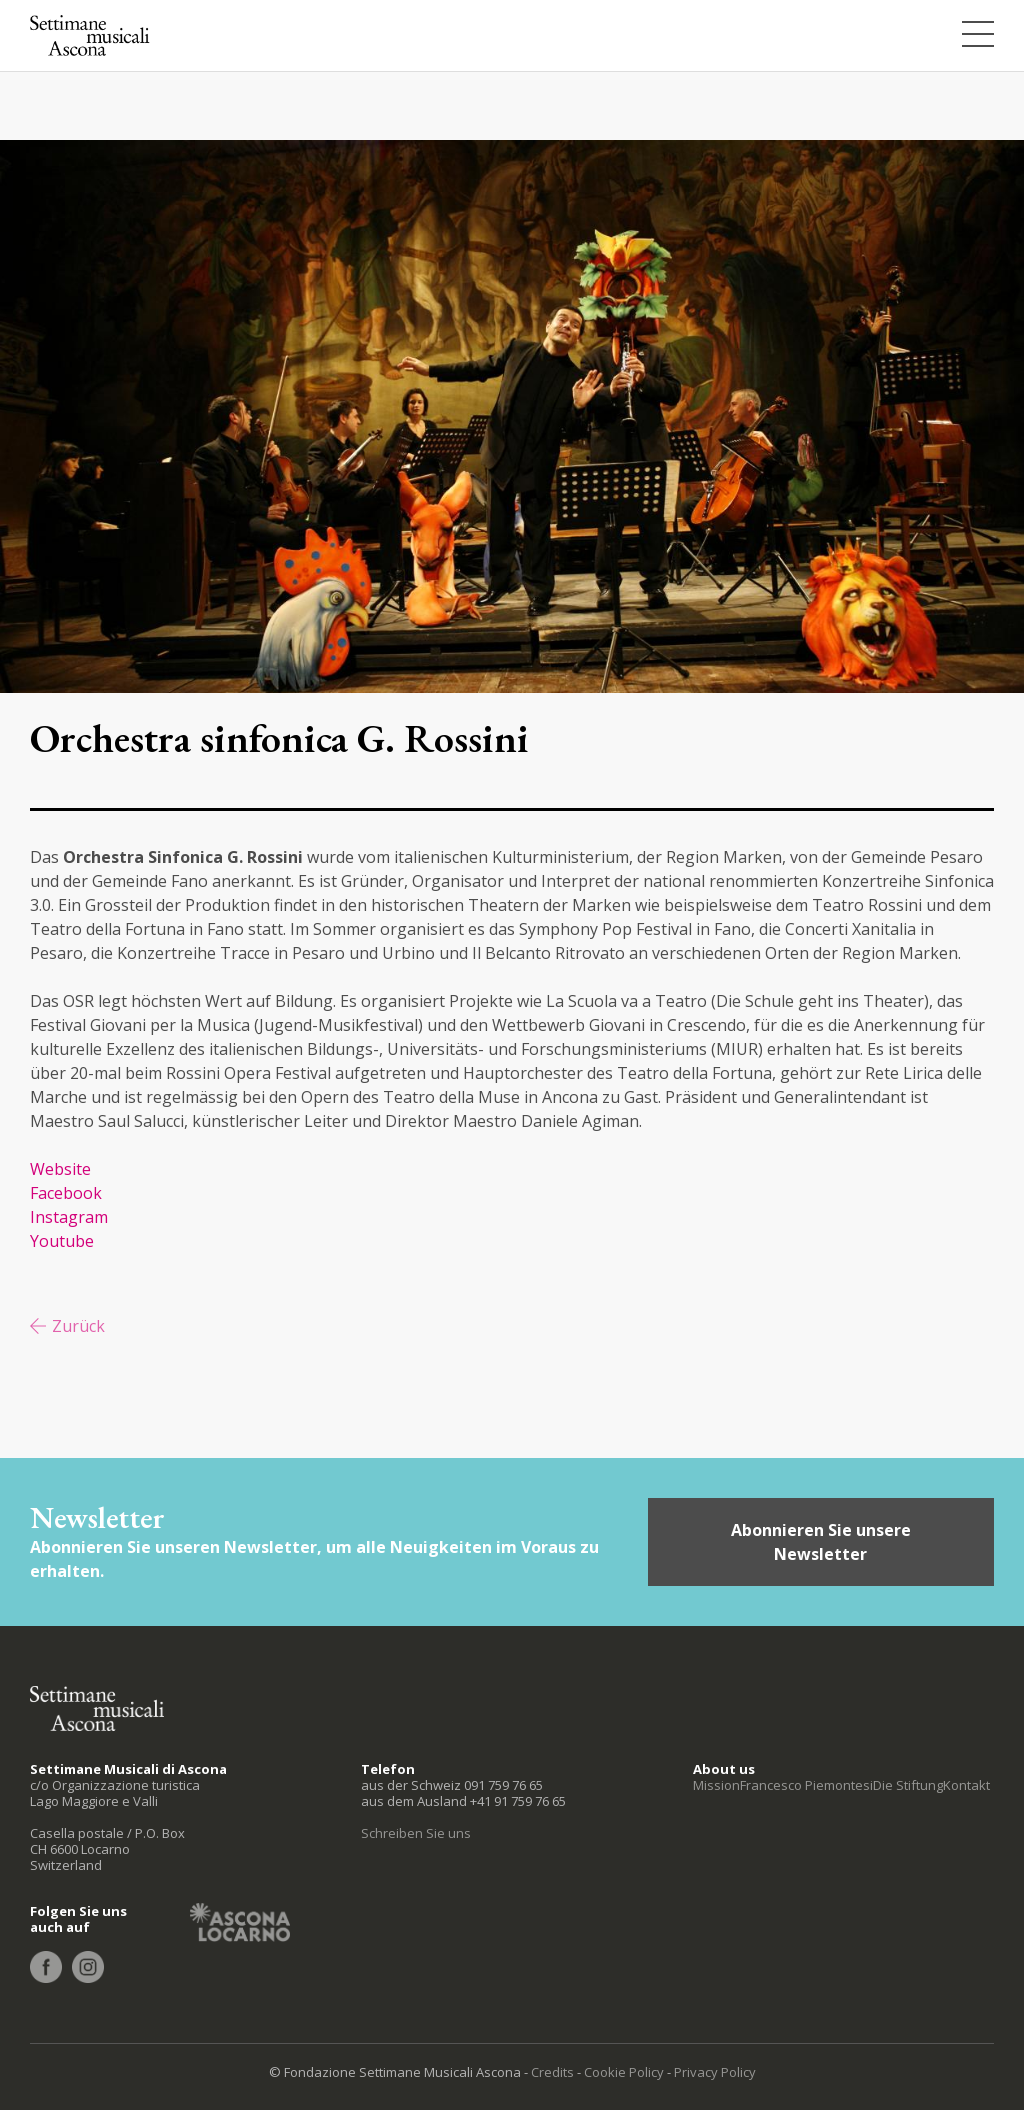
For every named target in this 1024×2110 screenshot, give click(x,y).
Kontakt (966, 1785)
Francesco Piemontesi (806, 1785)
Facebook (66, 1193)
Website (60, 1169)
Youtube (62, 1241)
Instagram (71, 1217)
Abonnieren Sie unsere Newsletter (821, 1542)
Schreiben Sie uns (416, 1833)
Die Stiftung (908, 1785)
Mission (716, 1785)
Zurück (78, 1326)
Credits (552, 2072)
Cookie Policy (624, 2072)
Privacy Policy (715, 2072)
